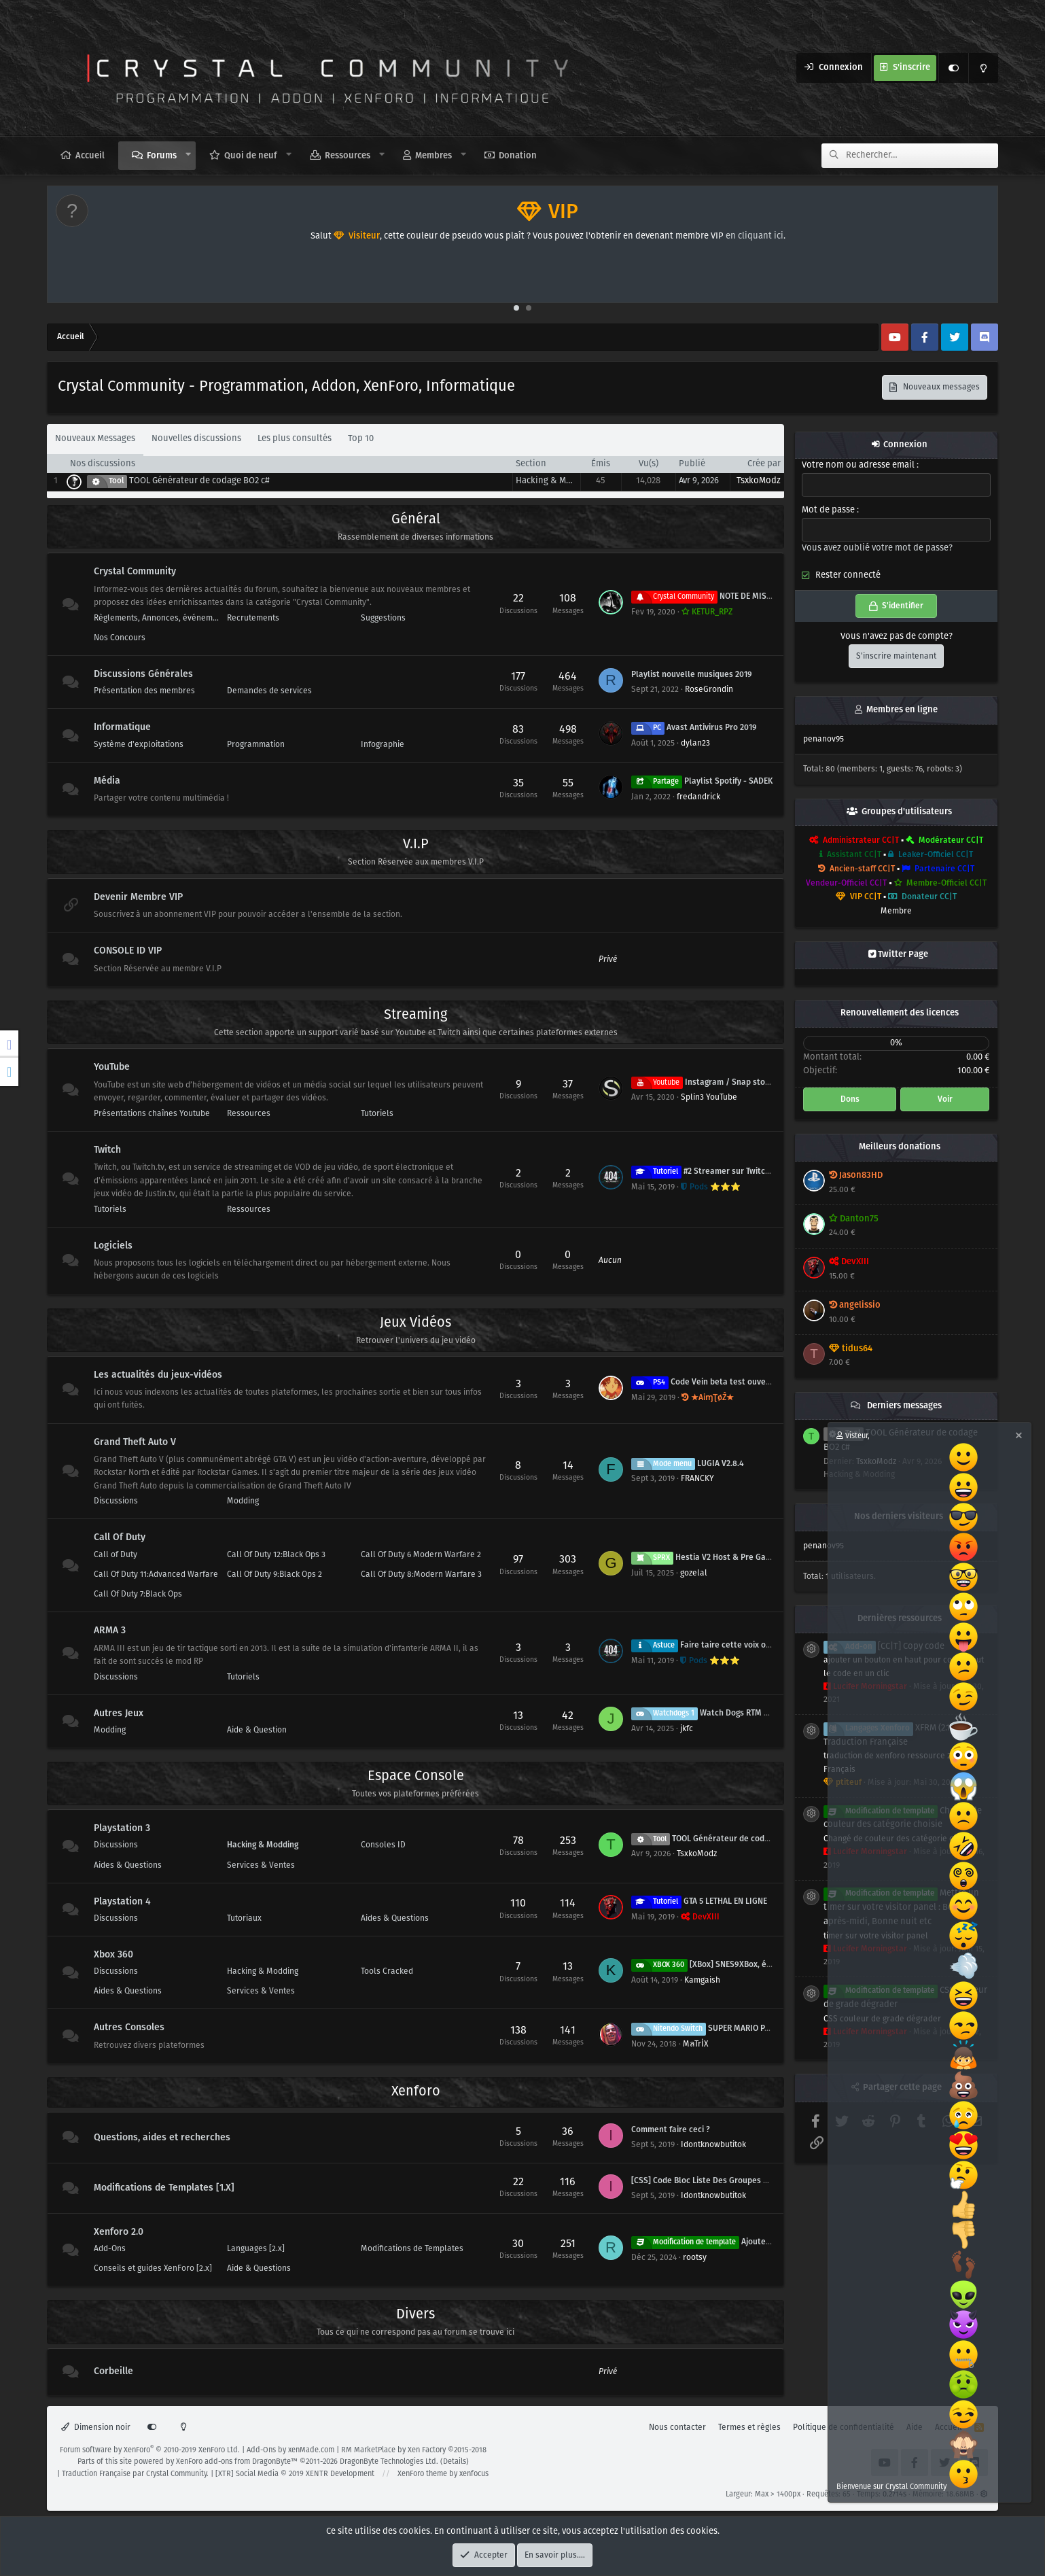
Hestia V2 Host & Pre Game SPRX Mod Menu (735, 1557)
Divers (415, 2314)
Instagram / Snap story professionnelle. (733, 1082)
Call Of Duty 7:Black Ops (138, 1594)
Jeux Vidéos (415, 1323)
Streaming (415, 1015)
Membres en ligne (902, 710)
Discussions (116, 1501)
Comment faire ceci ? (670, 2129)
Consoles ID (383, 1845)
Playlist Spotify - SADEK (702, 781)
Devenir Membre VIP (138, 897)
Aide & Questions (259, 2268)
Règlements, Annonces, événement (157, 618)
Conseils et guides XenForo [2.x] (153, 2268)
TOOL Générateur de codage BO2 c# (199, 481)
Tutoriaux (244, 1918)
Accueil (90, 156)
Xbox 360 (113, 1954)
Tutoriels (377, 1113)
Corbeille (113, 2371)
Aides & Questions (128, 1865)
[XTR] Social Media (294, 2474)
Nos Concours (119, 637)
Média (107, 780)
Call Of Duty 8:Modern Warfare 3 (421, 1574)
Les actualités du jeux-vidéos (158, 1375)
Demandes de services (269, 690)
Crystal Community (135, 571)
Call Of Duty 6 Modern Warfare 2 (421, 1554)
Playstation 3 (122, 1828)
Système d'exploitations (138, 744)
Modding (243, 1501)
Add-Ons (110, 2248)
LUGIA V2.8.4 (687, 1463)
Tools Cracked (387, 1971)
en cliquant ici (754, 236)
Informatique (122, 727)
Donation (518, 156)
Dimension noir (95, 2427)
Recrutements (253, 618)
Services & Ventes (261, 1865)
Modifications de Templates (412, 2248)
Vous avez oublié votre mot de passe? (877, 548)
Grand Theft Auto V (135, 1442)
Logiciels (113, 1245)
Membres (433, 156)
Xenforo (415, 2091)
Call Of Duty (119, 1538)
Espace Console (416, 1776)
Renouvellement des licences (899, 1013)
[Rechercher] (922, 155)
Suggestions (383, 618)
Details (454, 2462)
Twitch (107, 1150)
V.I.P (416, 844)
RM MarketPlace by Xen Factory (413, 2450)
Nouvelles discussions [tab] (196, 439)
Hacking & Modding (555, 481)
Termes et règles (749, 2427)
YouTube (112, 1067)
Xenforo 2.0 (118, 2232)
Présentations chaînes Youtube (152, 1113)
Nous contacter (677, 2427)
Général (415, 519)
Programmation (256, 744)
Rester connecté (848, 575)
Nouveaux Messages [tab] (95, 439)
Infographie (382, 744)
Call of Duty (115, 1554)
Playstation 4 (122, 1901)
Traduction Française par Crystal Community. (135, 2474)
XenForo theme (422, 2474)
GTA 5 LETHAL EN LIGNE (699, 1901)
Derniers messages (904, 1406)
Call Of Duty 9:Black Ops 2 (274, 1574)
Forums (162, 156)
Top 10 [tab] (361, 439)
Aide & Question (257, 1730)
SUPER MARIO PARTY (707, 2028)
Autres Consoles (129, 2028)
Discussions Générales (143, 674)
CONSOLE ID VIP (128, 950)
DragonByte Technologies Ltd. (389, 2462)
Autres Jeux (118, 1713)
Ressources (347, 156)
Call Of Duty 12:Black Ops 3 (276, 1554)
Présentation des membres (144, 690)
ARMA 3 (110, 1630)
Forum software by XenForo (150, 2450)
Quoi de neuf (250, 156)
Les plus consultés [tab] (295, 439)
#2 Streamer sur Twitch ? (703, 1171)
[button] (188, 155)
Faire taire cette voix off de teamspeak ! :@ (737, 1645)
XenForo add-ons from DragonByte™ (237, 2462)
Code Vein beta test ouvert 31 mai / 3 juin (728, 1382)
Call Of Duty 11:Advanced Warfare (156, 1574)
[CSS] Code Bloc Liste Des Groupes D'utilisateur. (721, 2180)
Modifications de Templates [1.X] (164, 2187)
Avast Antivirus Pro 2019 (694, 727)
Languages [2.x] (256, 2248)
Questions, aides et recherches (162, 2137)
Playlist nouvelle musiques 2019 (691, 674)
